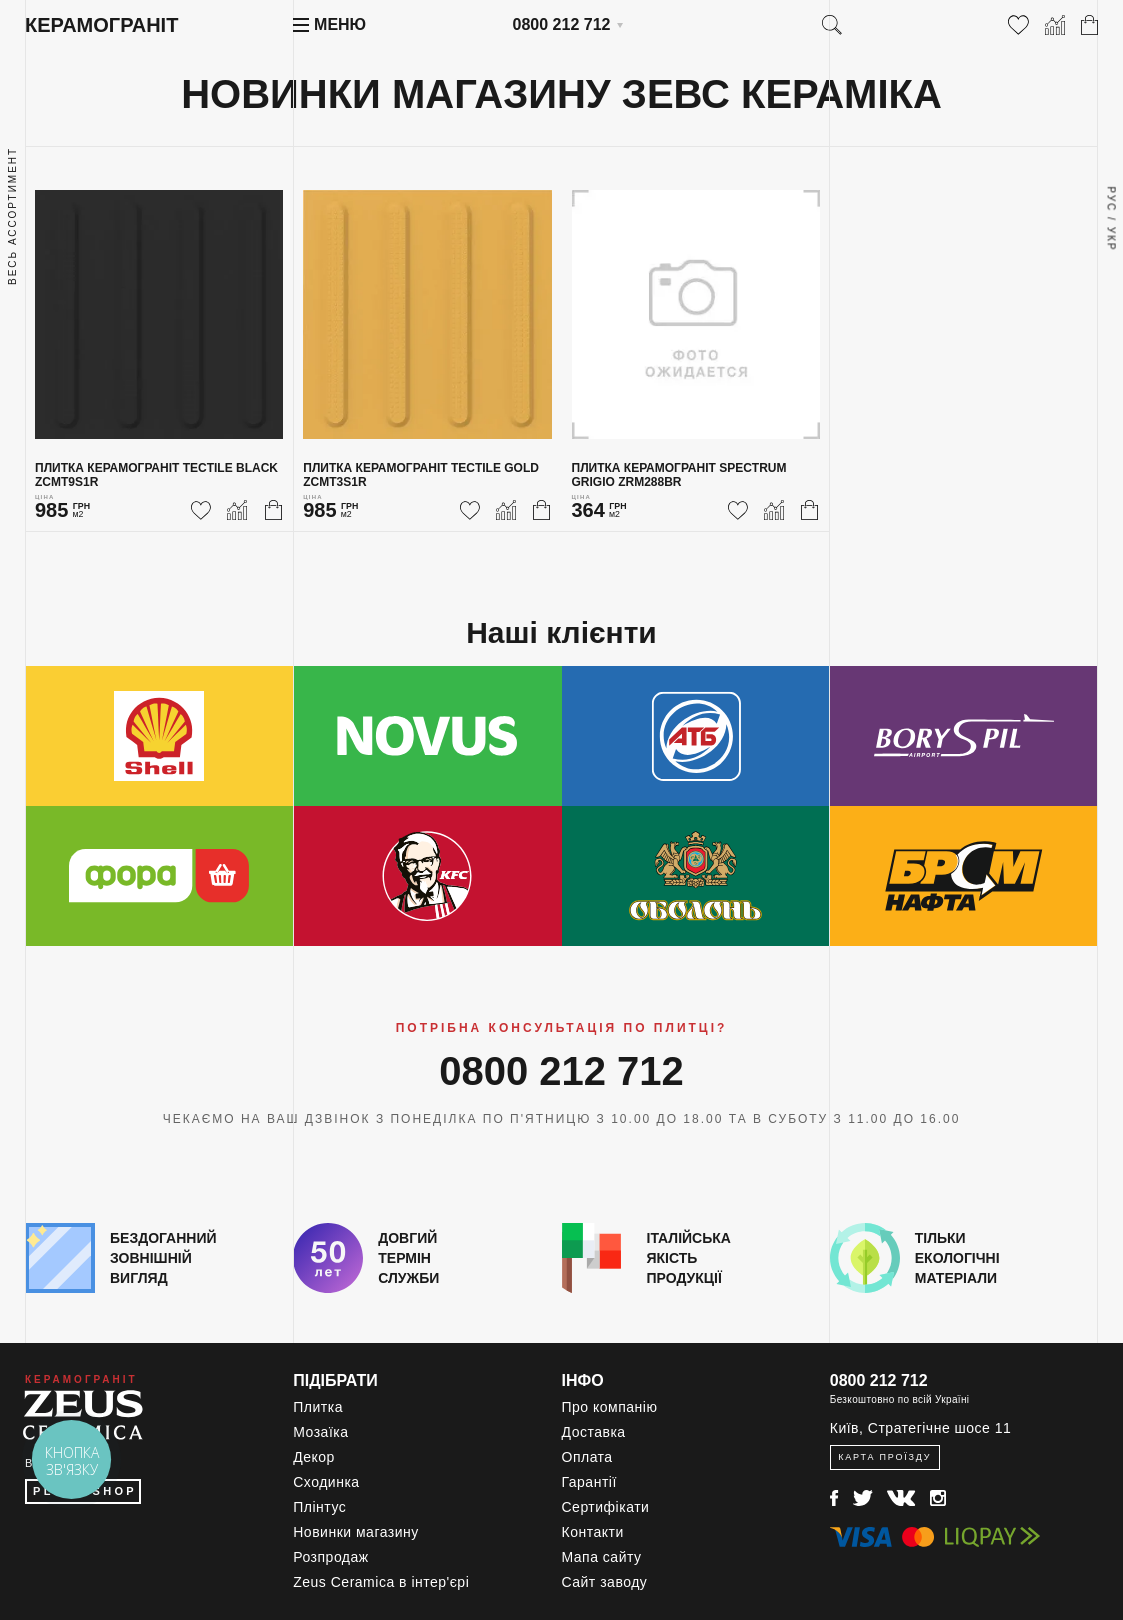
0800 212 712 (562, 24)
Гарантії (589, 1482)
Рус (1110, 199)
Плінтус (319, 1507)
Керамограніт (101, 25)
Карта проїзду (884, 1457)
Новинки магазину (356, 1532)
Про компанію (610, 1407)
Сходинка (326, 1482)
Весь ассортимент (13, 216)
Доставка (594, 1432)
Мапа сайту (602, 1557)
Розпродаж (330, 1557)
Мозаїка (320, 1432)
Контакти (593, 1532)
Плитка (318, 1407)
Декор (314, 1457)
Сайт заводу (605, 1582)
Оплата (587, 1457)
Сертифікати (606, 1507)
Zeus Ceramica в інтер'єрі (381, 1582)
